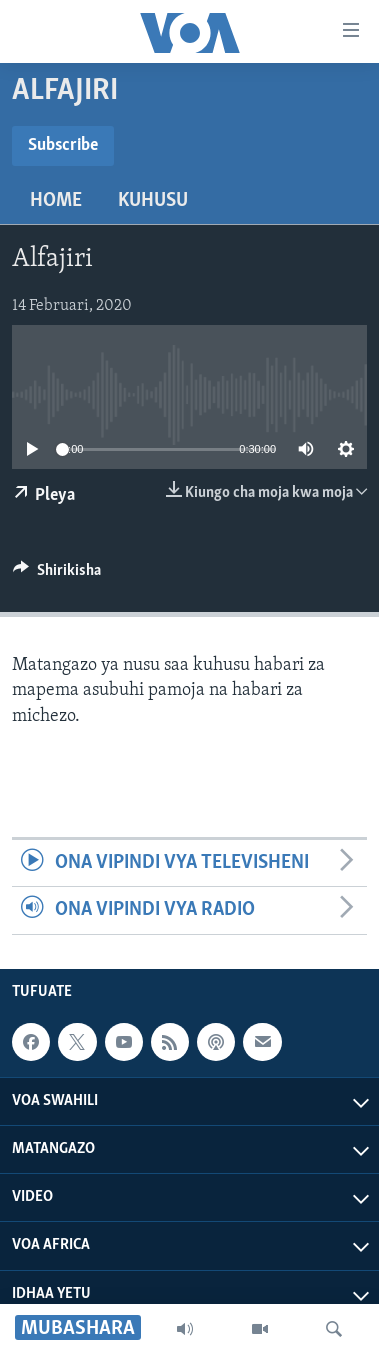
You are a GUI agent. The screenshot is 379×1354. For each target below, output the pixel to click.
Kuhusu (153, 201)
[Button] (57, 575)
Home (56, 201)
